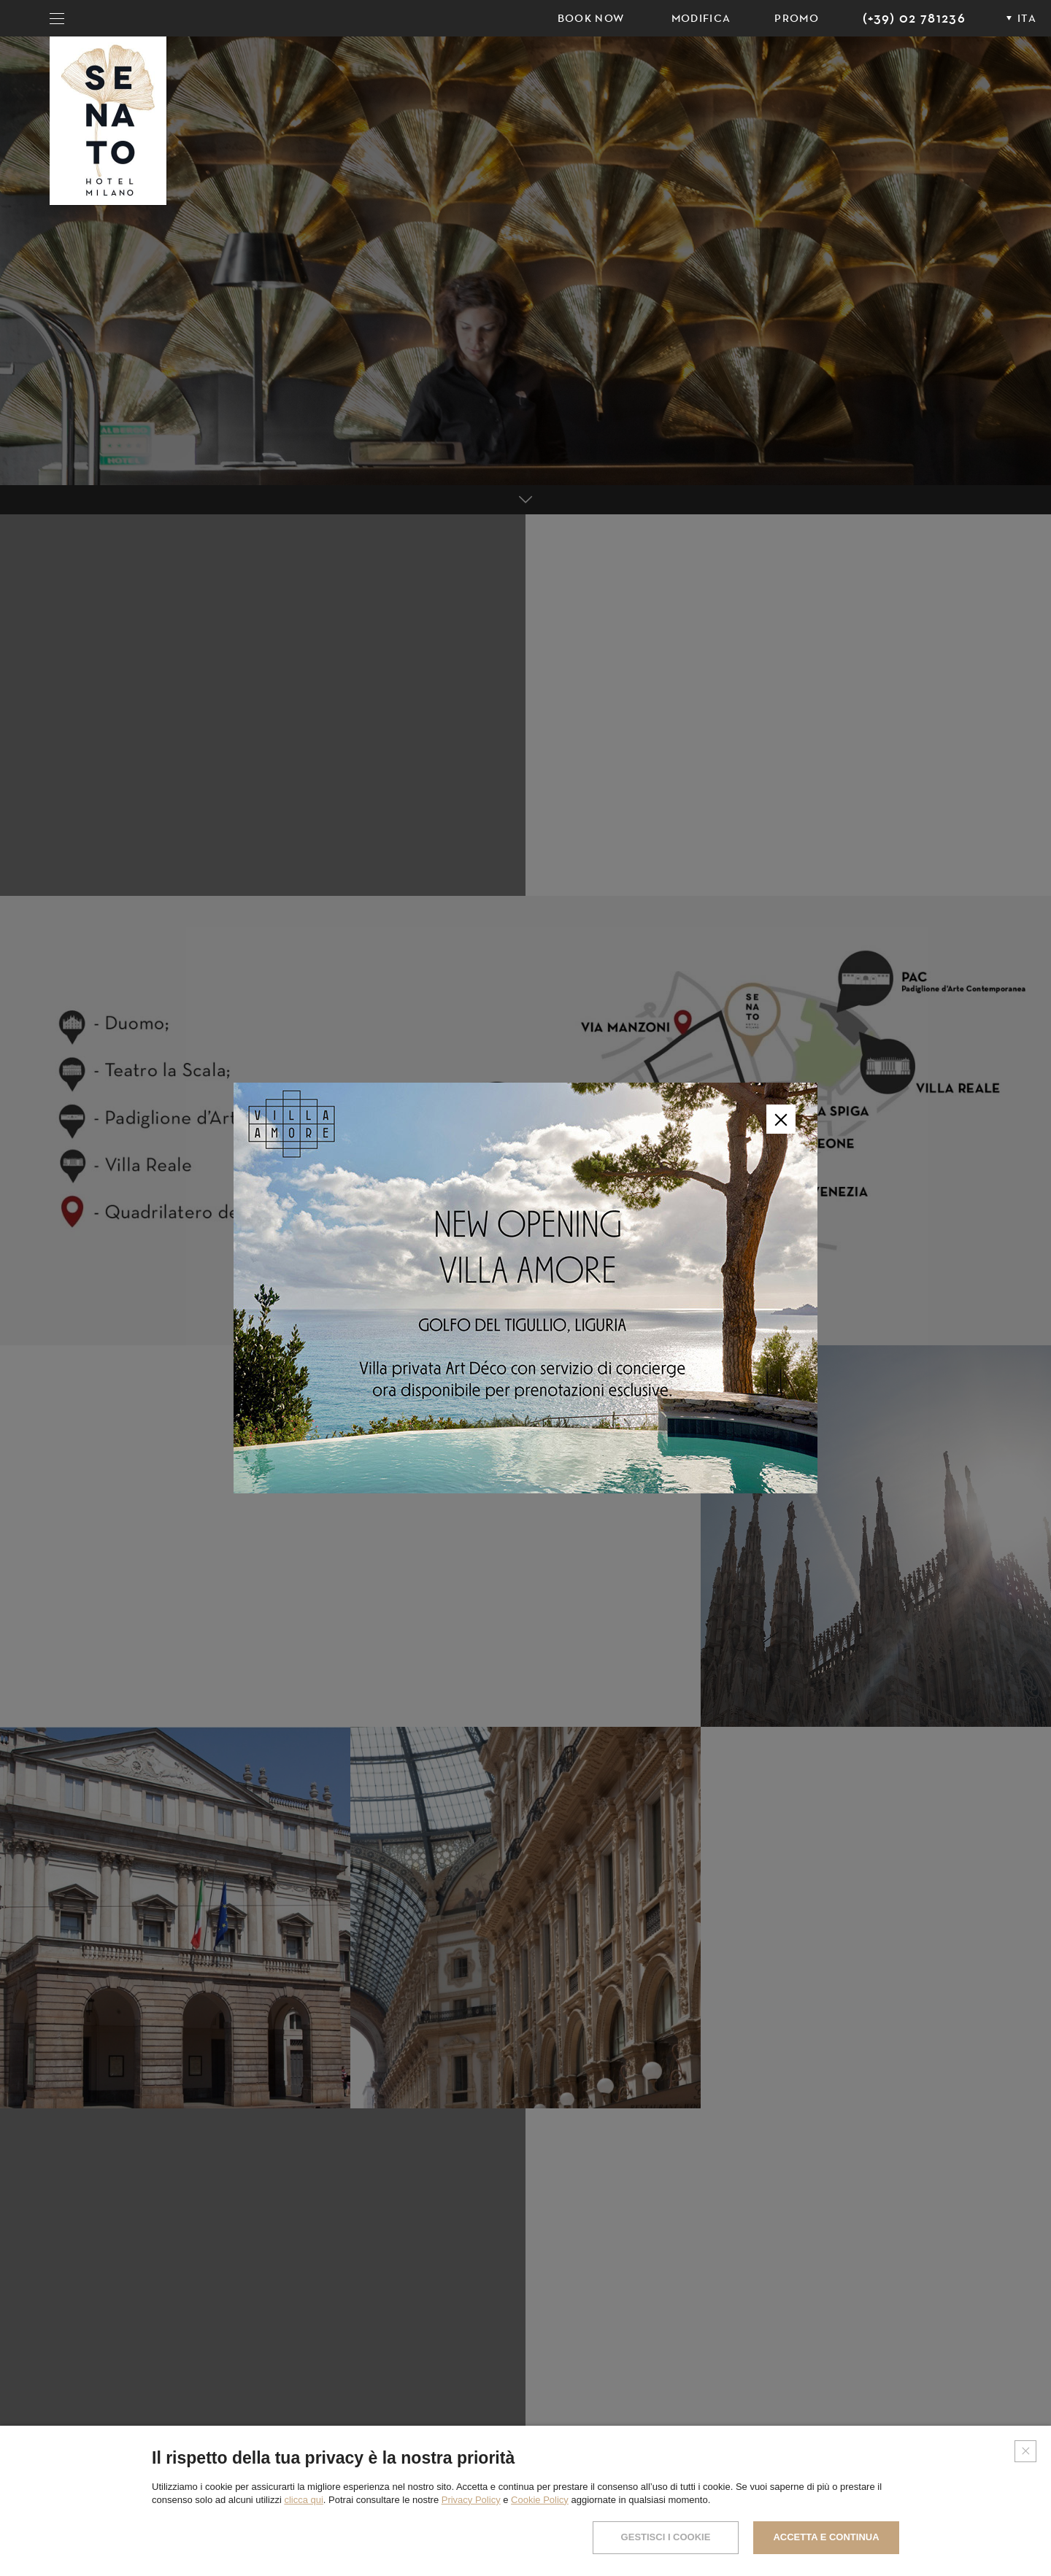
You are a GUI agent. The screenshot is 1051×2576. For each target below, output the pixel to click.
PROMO (796, 18)
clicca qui (303, 2499)
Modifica (701, 18)
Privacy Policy (471, 2499)
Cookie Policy (540, 2499)
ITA (1026, 18)
